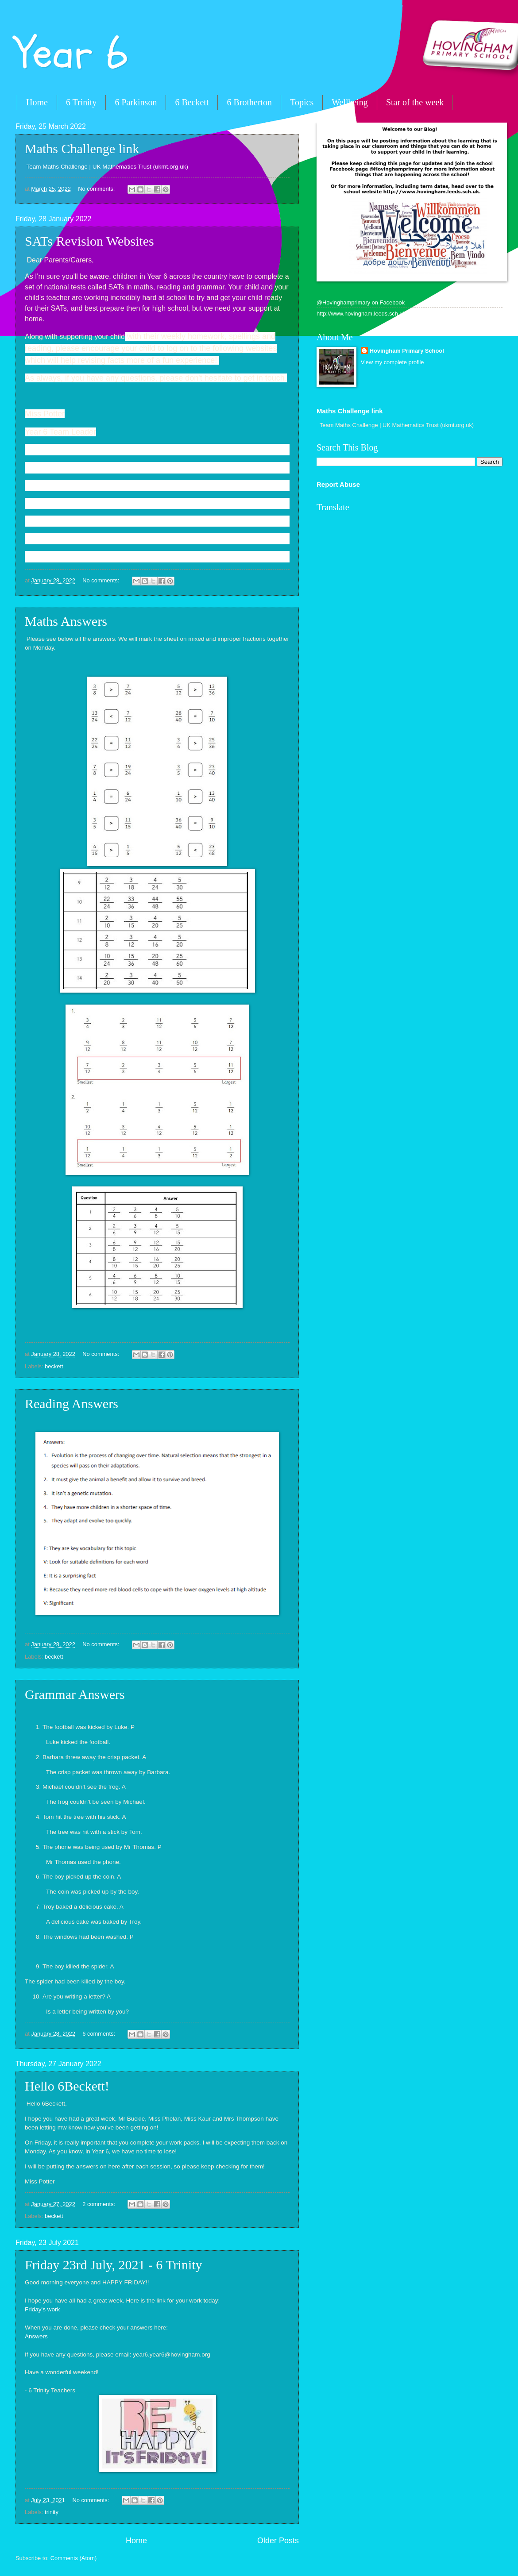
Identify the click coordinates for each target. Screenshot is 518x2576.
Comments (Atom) (73, 2558)
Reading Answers (71, 1403)
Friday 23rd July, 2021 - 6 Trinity (113, 2264)
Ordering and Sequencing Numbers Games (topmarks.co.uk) (105, 485)
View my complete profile (392, 362)
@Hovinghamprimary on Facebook (361, 302)
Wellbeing (350, 102)
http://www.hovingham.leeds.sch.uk (361, 313)
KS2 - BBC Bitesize (50, 467)
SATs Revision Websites (89, 241)
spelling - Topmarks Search (61, 556)
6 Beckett (192, 102)
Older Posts (278, 2540)
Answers (36, 2336)
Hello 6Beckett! (67, 2086)
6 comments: (99, 2033)
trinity (51, 2512)
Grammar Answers (75, 1694)
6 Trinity (81, 102)
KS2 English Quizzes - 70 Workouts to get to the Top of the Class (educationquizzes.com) (143, 521)
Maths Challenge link (82, 148)
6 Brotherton (249, 102)
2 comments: (99, 2204)
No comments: (97, 188)
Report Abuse (338, 484)
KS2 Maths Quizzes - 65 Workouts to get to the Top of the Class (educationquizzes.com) (142, 538)
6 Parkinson (136, 102)
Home (37, 102)
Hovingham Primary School (407, 350)
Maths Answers (66, 621)
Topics (301, 102)
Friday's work (42, 2309)
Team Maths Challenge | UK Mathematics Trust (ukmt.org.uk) (108, 166)
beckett (54, 1366)
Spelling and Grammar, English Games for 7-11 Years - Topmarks (111, 503)
